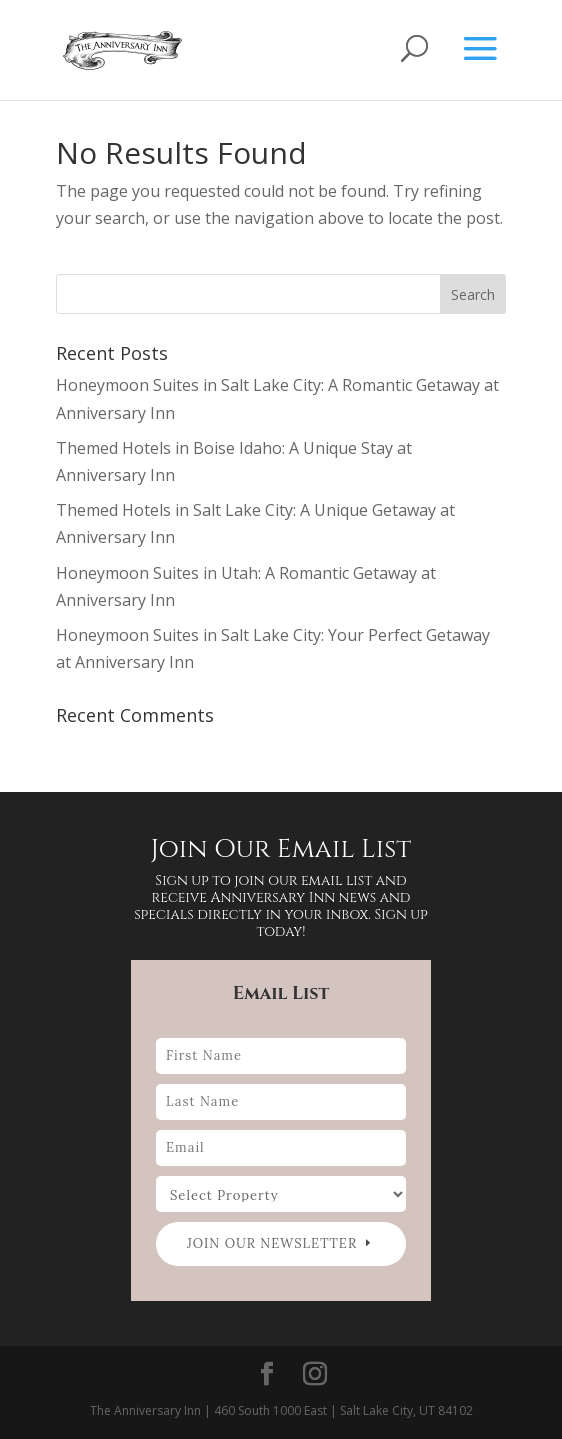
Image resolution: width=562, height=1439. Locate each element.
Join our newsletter (272, 1243)
